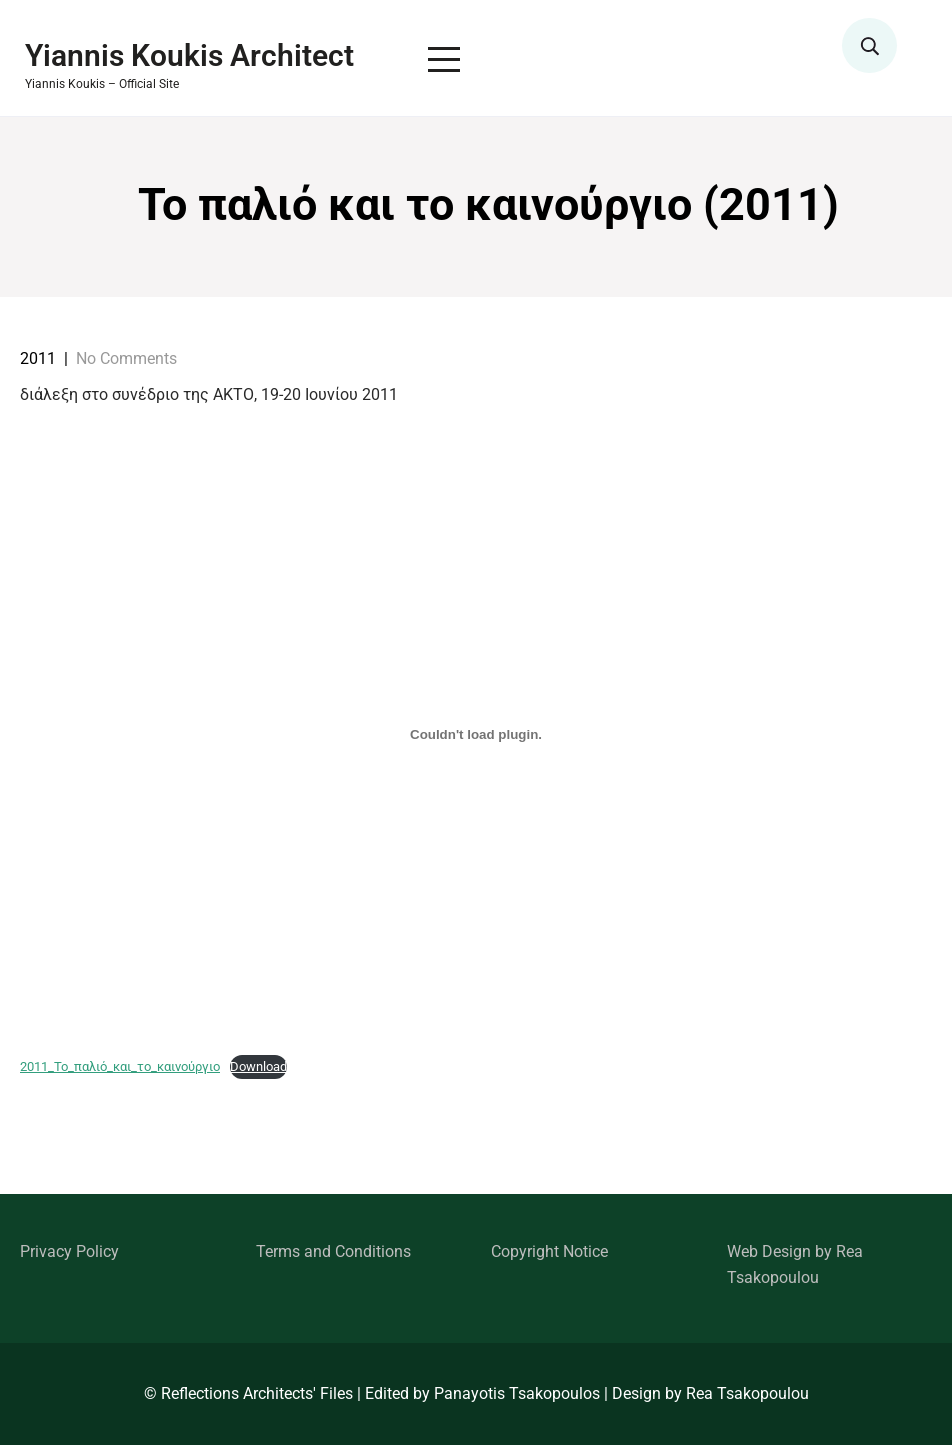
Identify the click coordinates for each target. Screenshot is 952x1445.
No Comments (126, 358)
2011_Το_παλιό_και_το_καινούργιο (120, 1066)
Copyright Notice (549, 1251)
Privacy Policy (69, 1251)
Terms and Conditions (333, 1251)
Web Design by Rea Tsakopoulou (795, 1264)
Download (258, 1066)
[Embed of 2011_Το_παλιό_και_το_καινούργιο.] (476, 734)
